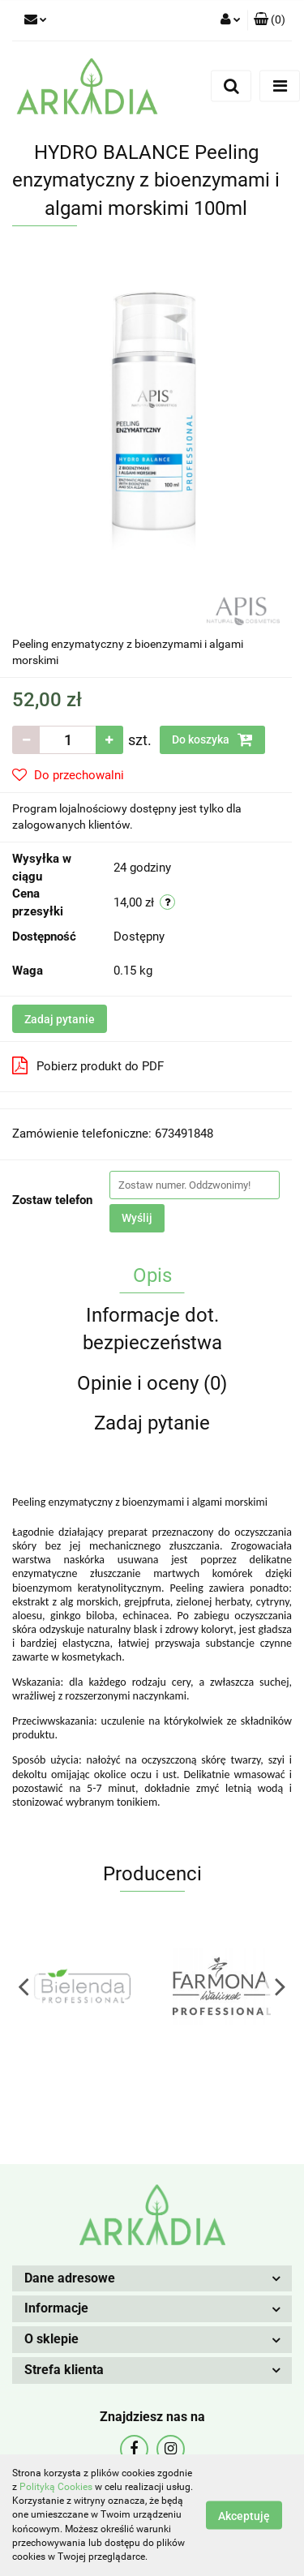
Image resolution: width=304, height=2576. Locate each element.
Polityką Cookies (55, 2486)
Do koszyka (212, 739)
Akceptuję (244, 2516)
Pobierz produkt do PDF (88, 1065)
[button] (269, 20)
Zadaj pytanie (59, 1019)
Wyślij (137, 1217)
